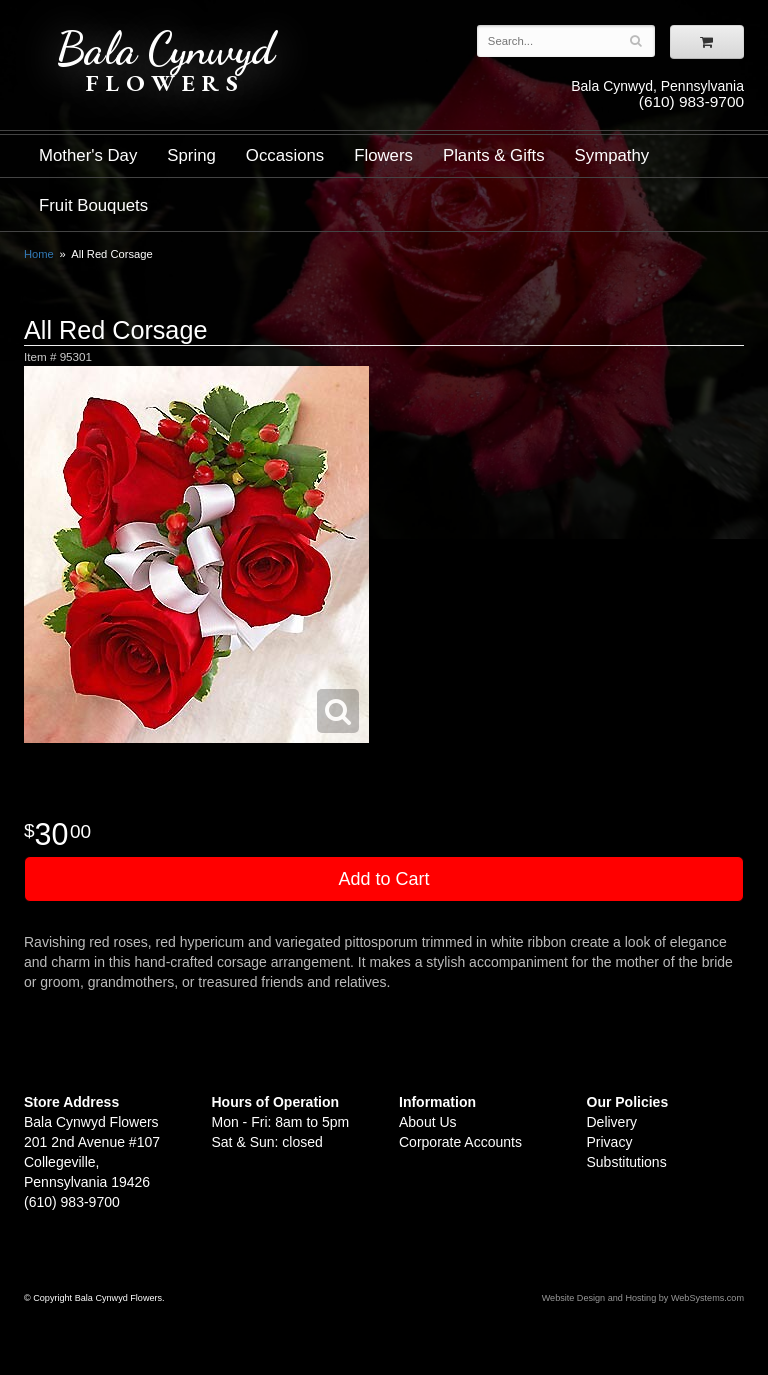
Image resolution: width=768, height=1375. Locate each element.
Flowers (383, 155)
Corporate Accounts (460, 1142)
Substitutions (627, 1162)
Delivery (612, 1122)
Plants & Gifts (494, 155)
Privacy (610, 1142)
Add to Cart (383, 879)
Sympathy (612, 155)
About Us (428, 1122)
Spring (191, 155)
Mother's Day (88, 155)
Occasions (285, 155)
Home (39, 254)
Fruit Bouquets (93, 205)
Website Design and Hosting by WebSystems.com (643, 1298)
